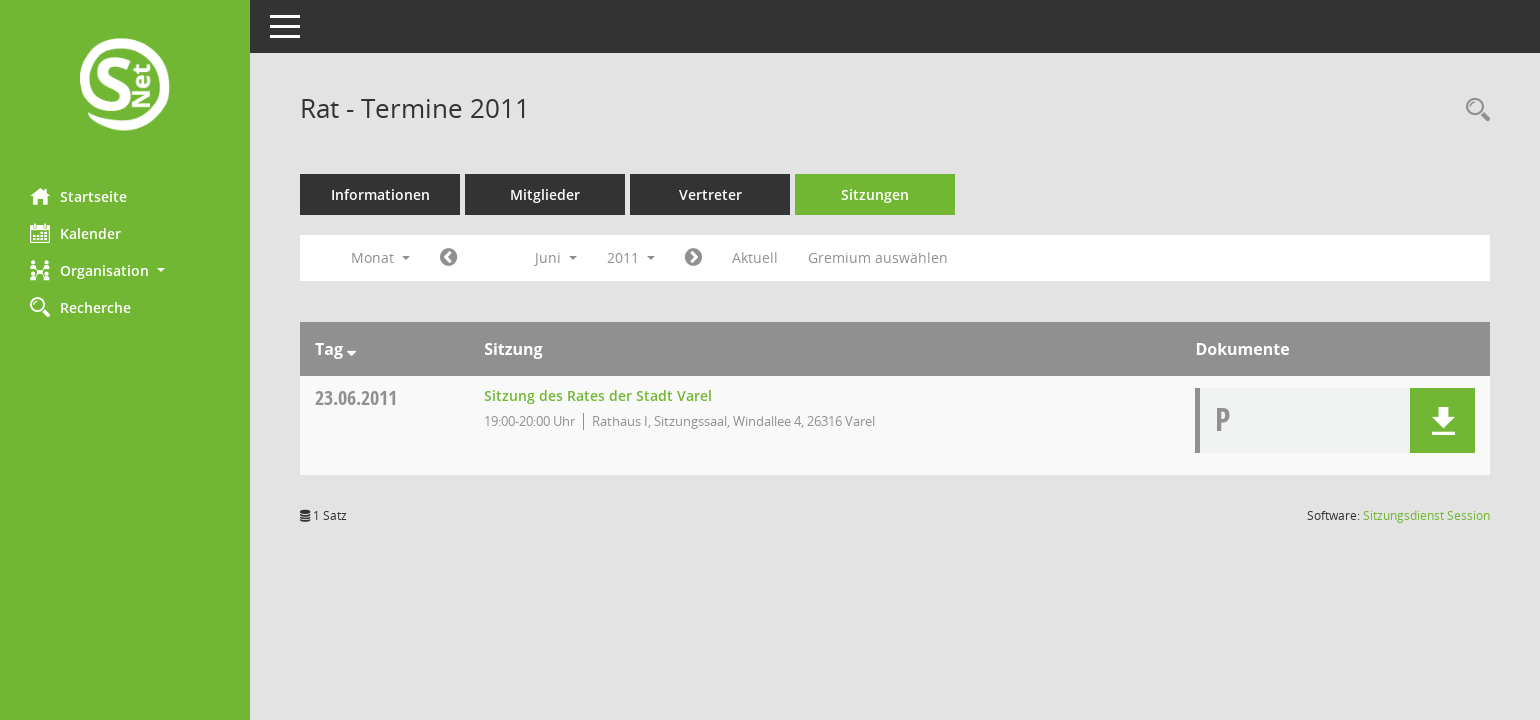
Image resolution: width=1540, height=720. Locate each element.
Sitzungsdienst (1426, 515)
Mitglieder (545, 194)
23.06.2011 (356, 397)
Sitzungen (875, 194)
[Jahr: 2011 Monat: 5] (448, 258)
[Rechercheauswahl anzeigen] (1473, 110)
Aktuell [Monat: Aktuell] (755, 257)
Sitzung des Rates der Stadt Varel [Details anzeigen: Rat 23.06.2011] (598, 395)
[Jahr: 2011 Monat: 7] (693, 258)
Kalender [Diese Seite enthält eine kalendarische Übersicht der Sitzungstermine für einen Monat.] (75, 233)
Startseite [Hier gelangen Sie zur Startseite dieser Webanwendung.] (78, 196)
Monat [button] (380, 257)
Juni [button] (556, 257)
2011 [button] (631, 257)
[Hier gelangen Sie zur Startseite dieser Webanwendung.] (125, 86)
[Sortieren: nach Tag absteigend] (351, 349)
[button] (125, 270)
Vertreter (710, 194)
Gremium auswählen (878, 257)
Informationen (380, 194)
